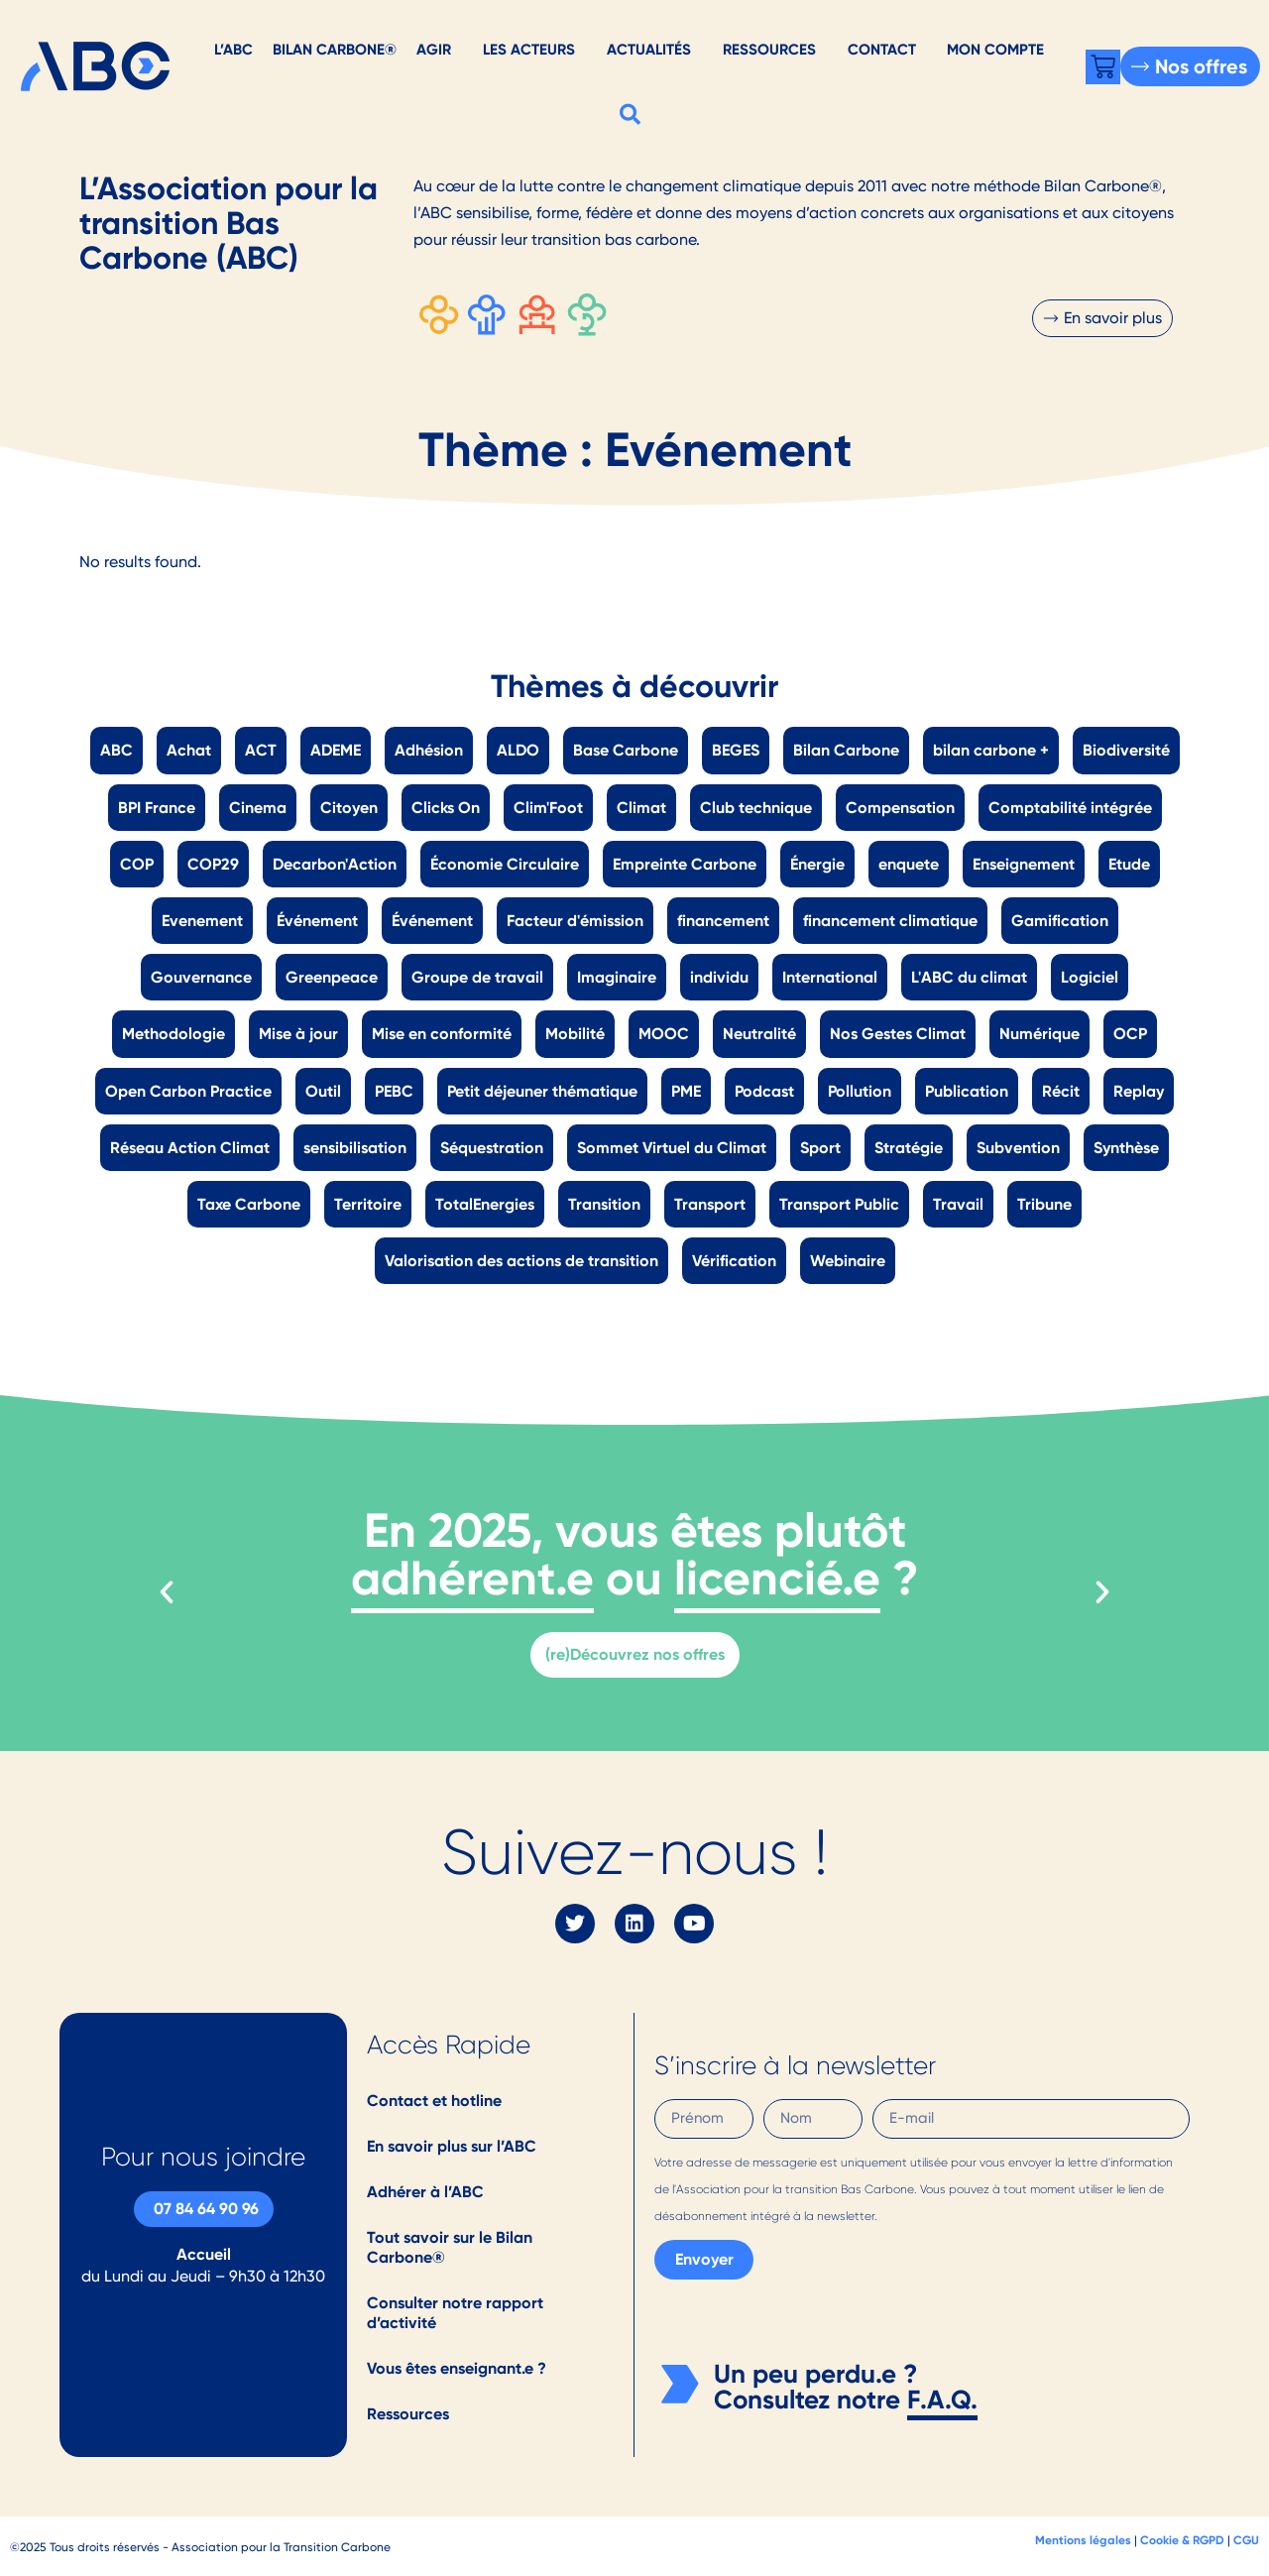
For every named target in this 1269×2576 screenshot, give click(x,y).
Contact (882, 49)
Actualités (649, 49)
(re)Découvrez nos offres (635, 1654)
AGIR (433, 49)
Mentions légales (1083, 2539)
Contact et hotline (434, 2100)
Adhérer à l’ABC (425, 2191)
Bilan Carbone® (335, 49)
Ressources (769, 49)
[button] (630, 114)
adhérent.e (472, 1578)
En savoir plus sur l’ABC (451, 2146)
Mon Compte (995, 49)
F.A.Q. (942, 2399)
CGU (1246, 2539)
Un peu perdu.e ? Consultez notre (815, 2386)
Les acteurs (529, 49)
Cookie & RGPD (1182, 2539)
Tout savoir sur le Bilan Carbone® (449, 2247)
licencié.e (777, 1578)
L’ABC (233, 49)
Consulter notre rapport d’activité (455, 2312)
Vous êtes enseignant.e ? (456, 2368)
